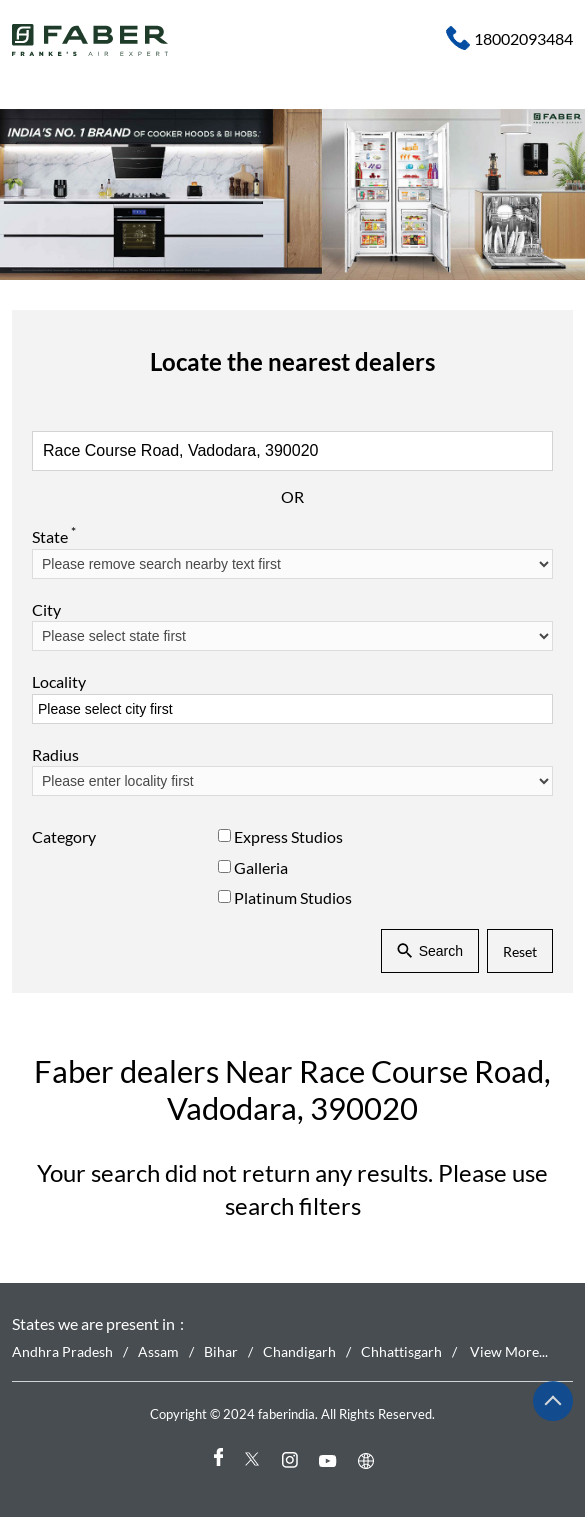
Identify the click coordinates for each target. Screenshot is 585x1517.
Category (64, 837)
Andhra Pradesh (62, 1351)
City (46, 609)
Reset (520, 951)
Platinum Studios (293, 897)
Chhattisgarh (401, 1351)
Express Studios (288, 837)
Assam (158, 1351)
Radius (55, 754)
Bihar (221, 1351)
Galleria (261, 867)
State (54, 536)
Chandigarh (299, 1351)
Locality (59, 682)
